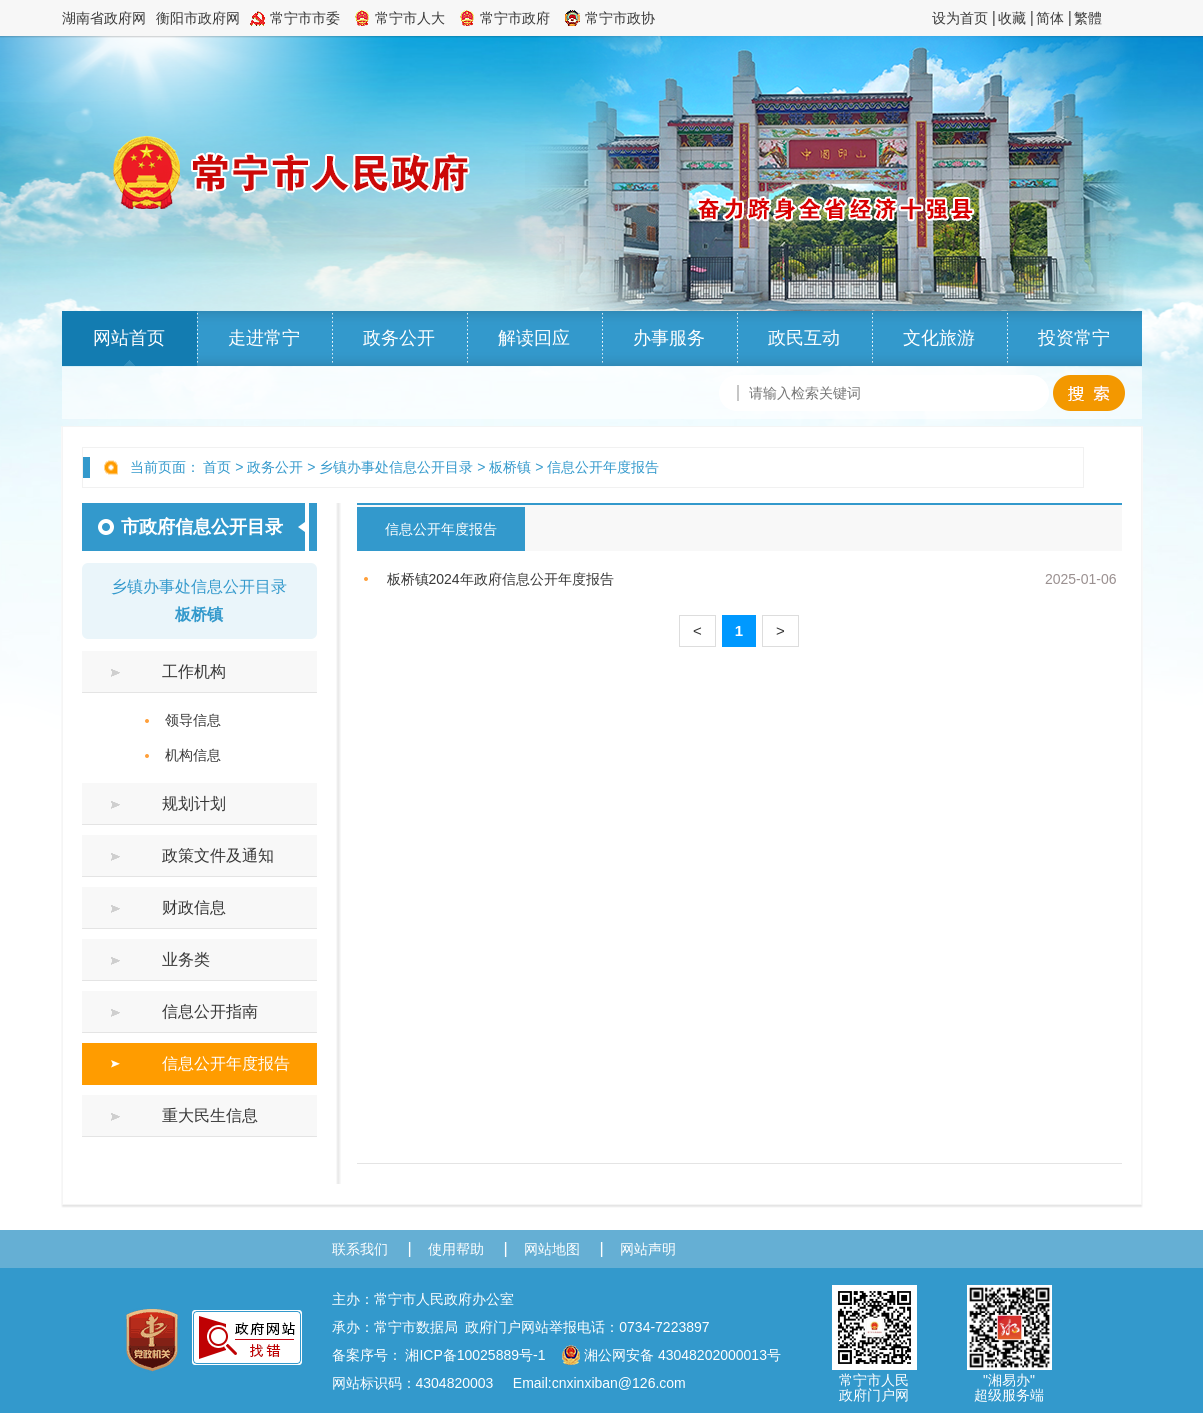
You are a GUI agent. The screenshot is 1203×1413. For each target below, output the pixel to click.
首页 (217, 467)
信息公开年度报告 (603, 467)
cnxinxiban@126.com (619, 1383)
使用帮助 (456, 1249)
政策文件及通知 (218, 855)
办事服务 (669, 338)
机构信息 (193, 755)
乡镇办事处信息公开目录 (396, 467)
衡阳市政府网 (198, 18)
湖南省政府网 (104, 18)
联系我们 (360, 1249)
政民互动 (804, 338)
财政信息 (194, 907)
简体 (1050, 18)
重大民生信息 (210, 1115)
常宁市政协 (620, 18)
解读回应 (534, 338)
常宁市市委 (305, 18)
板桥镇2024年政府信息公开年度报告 (500, 579)
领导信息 (193, 720)
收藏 (1012, 18)
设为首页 (960, 18)
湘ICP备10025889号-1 (475, 1355)
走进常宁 (264, 338)
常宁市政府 (515, 18)
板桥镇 (510, 467)
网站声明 (648, 1249)
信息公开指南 (210, 1011)
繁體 (1088, 18)
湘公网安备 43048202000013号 (671, 1355)
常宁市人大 (410, 18)
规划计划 (194, 803)
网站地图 (552, 1249)
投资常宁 (1074, 338)
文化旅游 (939, 338)
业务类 (186, 959)
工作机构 (194, 671)
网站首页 (129, 338)
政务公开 (399, 338)
